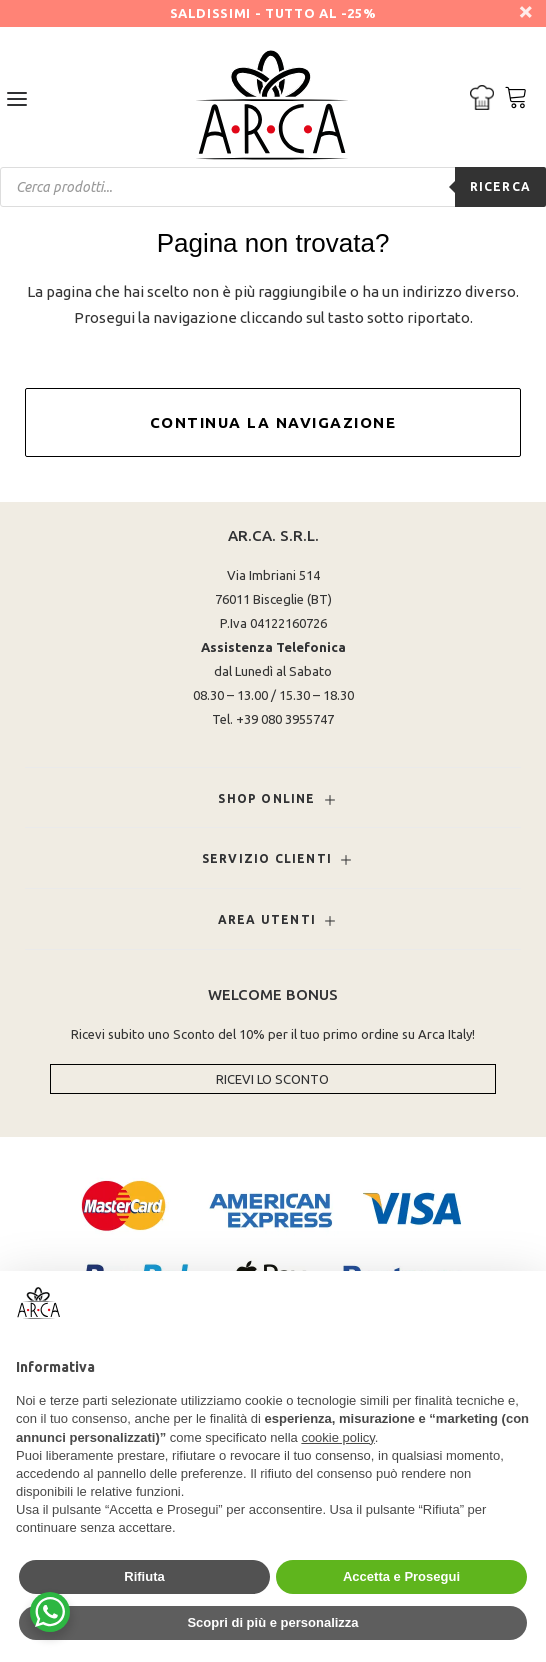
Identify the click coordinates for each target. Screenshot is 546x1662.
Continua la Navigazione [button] (273, 422)
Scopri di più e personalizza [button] (272, 1622)
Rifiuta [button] (144, 1576)
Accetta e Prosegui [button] (401, 1576)
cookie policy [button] (337, 1437)
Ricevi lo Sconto (272, 1079)
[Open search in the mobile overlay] (273, 187)
